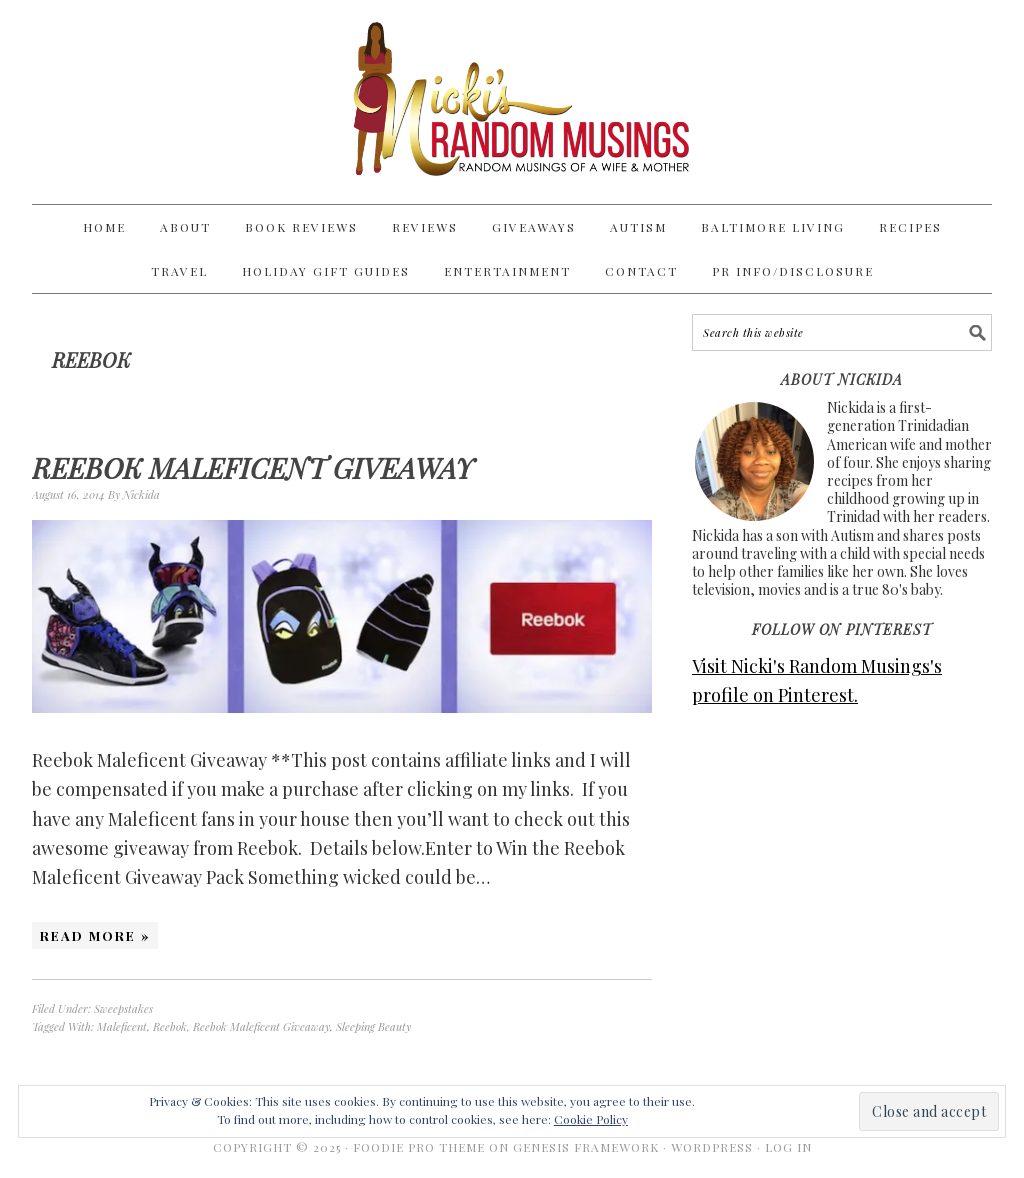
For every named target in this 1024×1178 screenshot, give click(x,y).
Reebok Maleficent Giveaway (253, 467)
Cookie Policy (591, 1119)
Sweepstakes (123, 1008)
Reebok (170, 1026)
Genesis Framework (586, 1147)
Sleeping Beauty (373, 1026)
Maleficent (122, 1026)
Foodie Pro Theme (419, 1147)
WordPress (712, 1147)
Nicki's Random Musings (512, 102)
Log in (788, 1147)
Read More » (95, 935)
